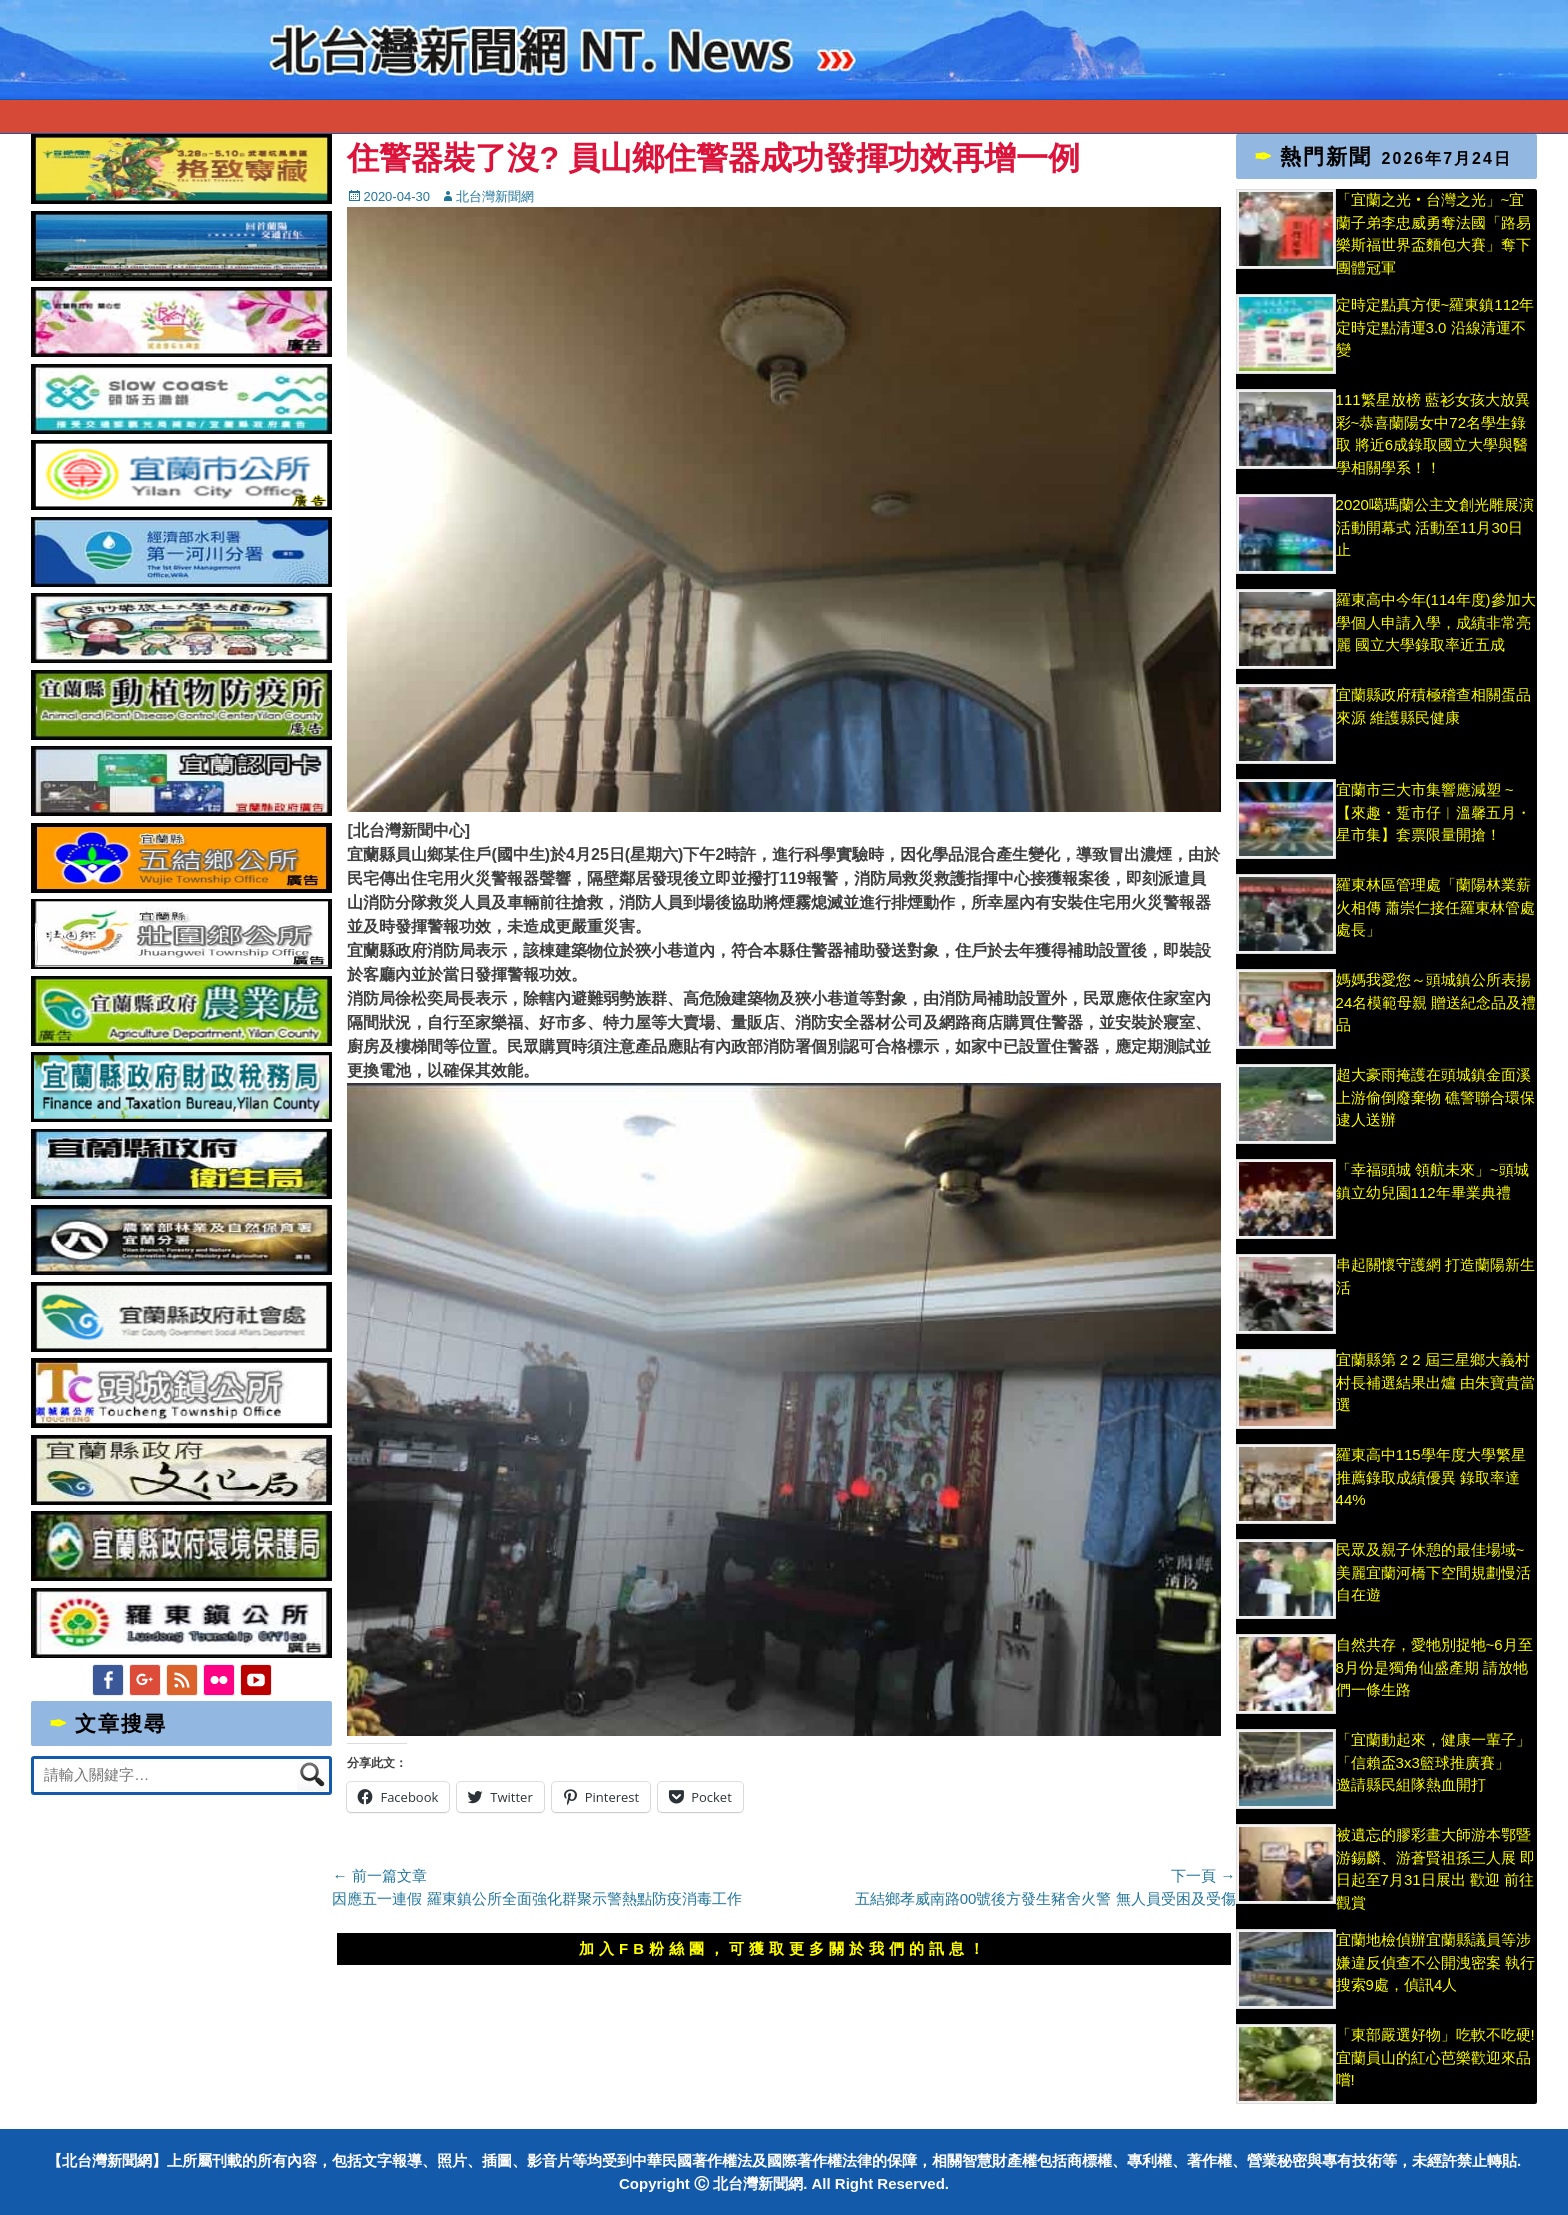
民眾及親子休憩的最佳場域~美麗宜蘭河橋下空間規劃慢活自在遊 (1433, 1572)
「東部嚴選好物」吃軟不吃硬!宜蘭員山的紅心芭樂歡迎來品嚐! (1435, 2057)
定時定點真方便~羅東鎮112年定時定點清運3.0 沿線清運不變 (1435, 327)
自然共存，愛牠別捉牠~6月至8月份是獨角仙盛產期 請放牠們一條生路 (1434, 1667)
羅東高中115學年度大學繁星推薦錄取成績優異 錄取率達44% (1431, 1477)
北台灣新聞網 (495, 196)
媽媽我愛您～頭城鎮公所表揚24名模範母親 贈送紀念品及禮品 (1436, 1002)
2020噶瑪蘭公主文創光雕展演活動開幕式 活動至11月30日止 (1435, 527)
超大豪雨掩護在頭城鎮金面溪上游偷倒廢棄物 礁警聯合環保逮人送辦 (1435, 1097)
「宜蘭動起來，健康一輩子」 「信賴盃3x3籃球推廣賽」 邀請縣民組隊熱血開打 (1433, 1762)
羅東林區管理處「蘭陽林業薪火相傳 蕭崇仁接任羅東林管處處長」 (1435, 907)
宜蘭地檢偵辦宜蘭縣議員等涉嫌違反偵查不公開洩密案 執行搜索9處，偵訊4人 (1435, 1962)
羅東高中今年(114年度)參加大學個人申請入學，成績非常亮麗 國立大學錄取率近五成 (1436, 622)
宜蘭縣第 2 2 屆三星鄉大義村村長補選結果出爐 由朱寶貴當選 (1435, 1382)
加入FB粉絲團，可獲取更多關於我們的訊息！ (784, 1948)
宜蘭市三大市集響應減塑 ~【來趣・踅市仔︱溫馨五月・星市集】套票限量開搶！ (1433, 812)
